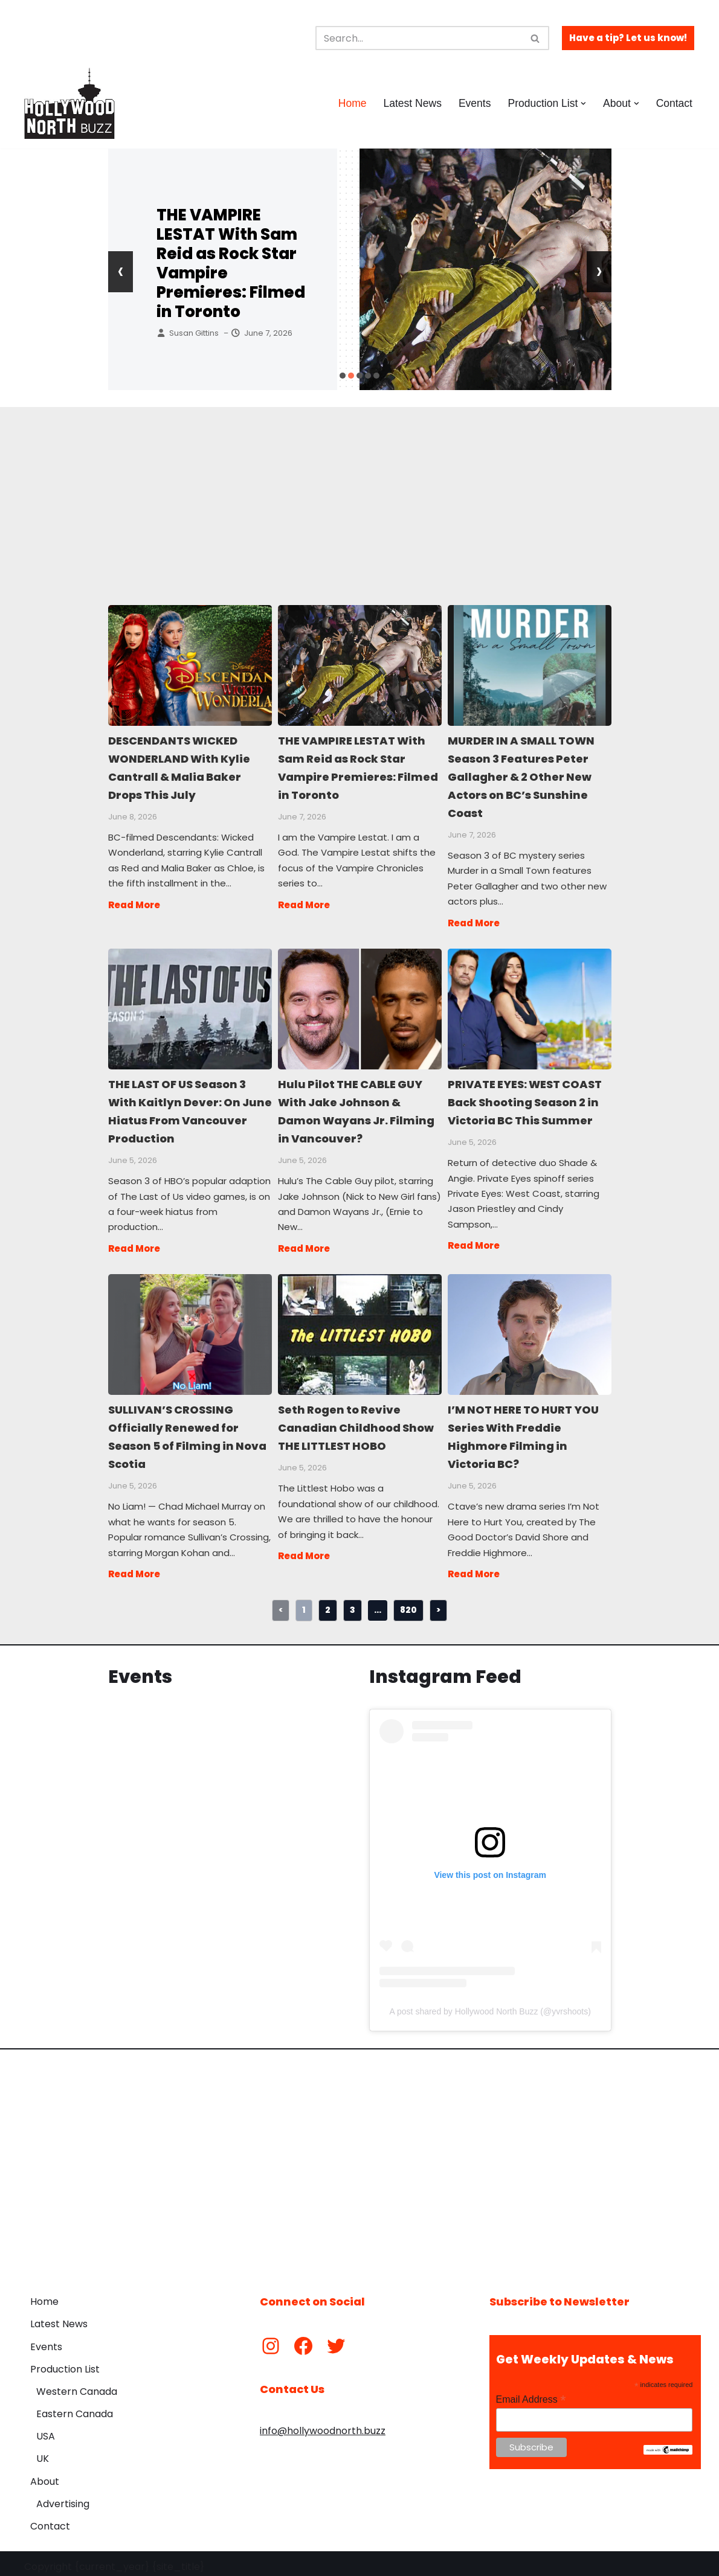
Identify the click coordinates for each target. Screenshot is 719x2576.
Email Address (531, 2393)
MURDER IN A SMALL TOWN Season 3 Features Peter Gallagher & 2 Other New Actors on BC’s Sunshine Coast (529, 664)
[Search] (418, 38)
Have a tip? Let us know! (628, 37)
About (44, 2475)
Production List (65, 2362)
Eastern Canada (74, 2407)
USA (45, 2430)
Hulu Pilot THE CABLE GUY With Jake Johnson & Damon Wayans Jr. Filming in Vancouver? (359, 1006)
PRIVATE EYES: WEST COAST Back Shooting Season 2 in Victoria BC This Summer (529, 1006)
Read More (134, 902)
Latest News (411, 103)
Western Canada (76, 2385)
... (377, 1603)
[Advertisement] (359, 491)
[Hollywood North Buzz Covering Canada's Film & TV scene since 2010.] (69, 103)
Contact (674, 103)
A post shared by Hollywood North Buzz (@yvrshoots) (490, 2005)
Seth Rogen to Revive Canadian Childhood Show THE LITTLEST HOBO (359, 1329)
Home (351, 103)
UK (42, 2452)
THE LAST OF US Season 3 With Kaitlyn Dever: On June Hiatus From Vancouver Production (189, 1006)
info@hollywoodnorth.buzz (322, 2424)
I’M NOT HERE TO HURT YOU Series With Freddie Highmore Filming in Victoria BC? (529, 1329)
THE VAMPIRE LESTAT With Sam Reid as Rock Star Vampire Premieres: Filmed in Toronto (230, 263)
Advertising (62, 2497)
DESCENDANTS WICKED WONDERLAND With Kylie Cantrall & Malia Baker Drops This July (189, 664)
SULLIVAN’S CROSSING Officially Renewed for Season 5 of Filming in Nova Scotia (189, 1329)
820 (408, 1603)
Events (474, 103)
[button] (583, 103)
